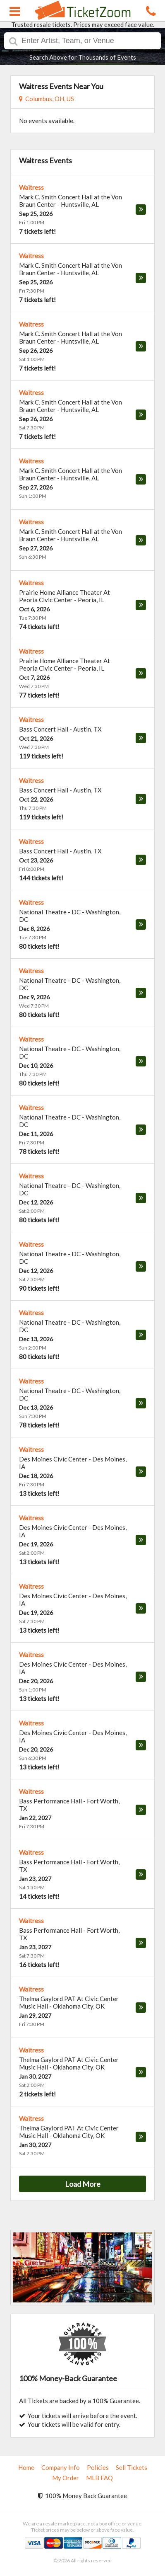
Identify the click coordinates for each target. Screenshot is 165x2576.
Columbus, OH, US (46, 98)
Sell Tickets (131, 2467)
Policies (98, 2467)
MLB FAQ (99, 2477)
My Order (65, 2477)
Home (26, 2467)
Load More (82, 2183)
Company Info (60, 2467)
